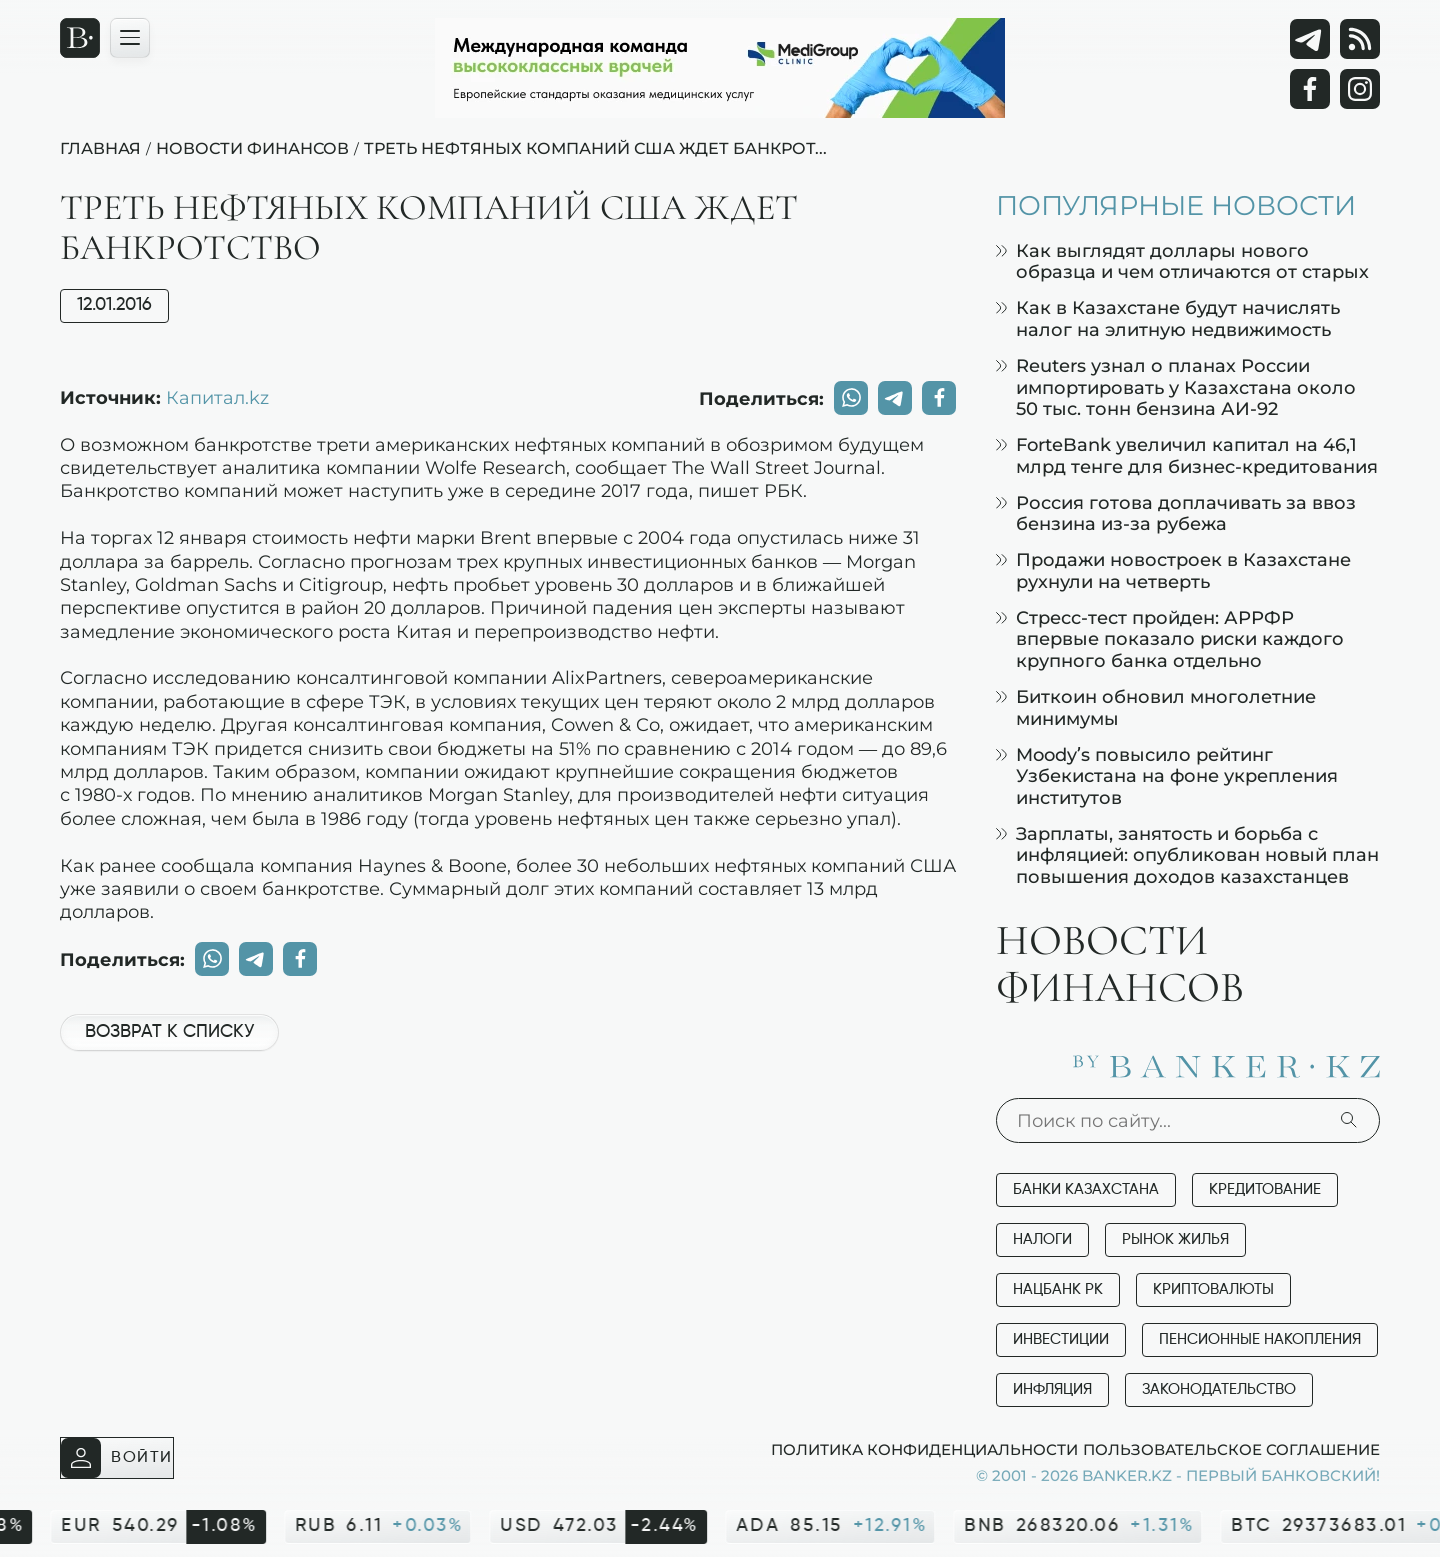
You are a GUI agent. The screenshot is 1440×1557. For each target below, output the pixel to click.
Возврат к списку (169, 1032)
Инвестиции (1061, 1339)
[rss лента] (1360, 39)
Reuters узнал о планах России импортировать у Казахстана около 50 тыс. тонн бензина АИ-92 (1176, 387)
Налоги (1042, 1239)
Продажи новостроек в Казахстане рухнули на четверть (1173, 570)
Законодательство (1219, 1389)
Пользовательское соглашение (1231, 1449)
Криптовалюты (1213, 1289)
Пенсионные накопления (1260, 1339)
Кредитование (1265, 1189)
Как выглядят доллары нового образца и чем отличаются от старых (1182, 261)
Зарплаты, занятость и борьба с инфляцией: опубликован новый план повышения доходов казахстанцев (1187, 855)
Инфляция (1052, 1389)
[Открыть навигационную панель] (130, 38)
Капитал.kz (217, 397)
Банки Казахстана (1086, 1189)
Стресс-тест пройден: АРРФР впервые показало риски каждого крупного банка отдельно (1170, 639)
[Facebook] (1310, 89)
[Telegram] (1310, 39)
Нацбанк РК (1058, 1289)
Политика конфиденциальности (924, 1449)
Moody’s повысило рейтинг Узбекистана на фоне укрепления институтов (1167, 776)
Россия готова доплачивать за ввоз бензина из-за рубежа (1176, 513)
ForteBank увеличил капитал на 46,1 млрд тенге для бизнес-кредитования (1187, 455)
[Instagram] (1360, 89)
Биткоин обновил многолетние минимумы (1156, 707)
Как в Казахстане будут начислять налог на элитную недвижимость (1168, 318)
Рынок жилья (1175, 1239)
